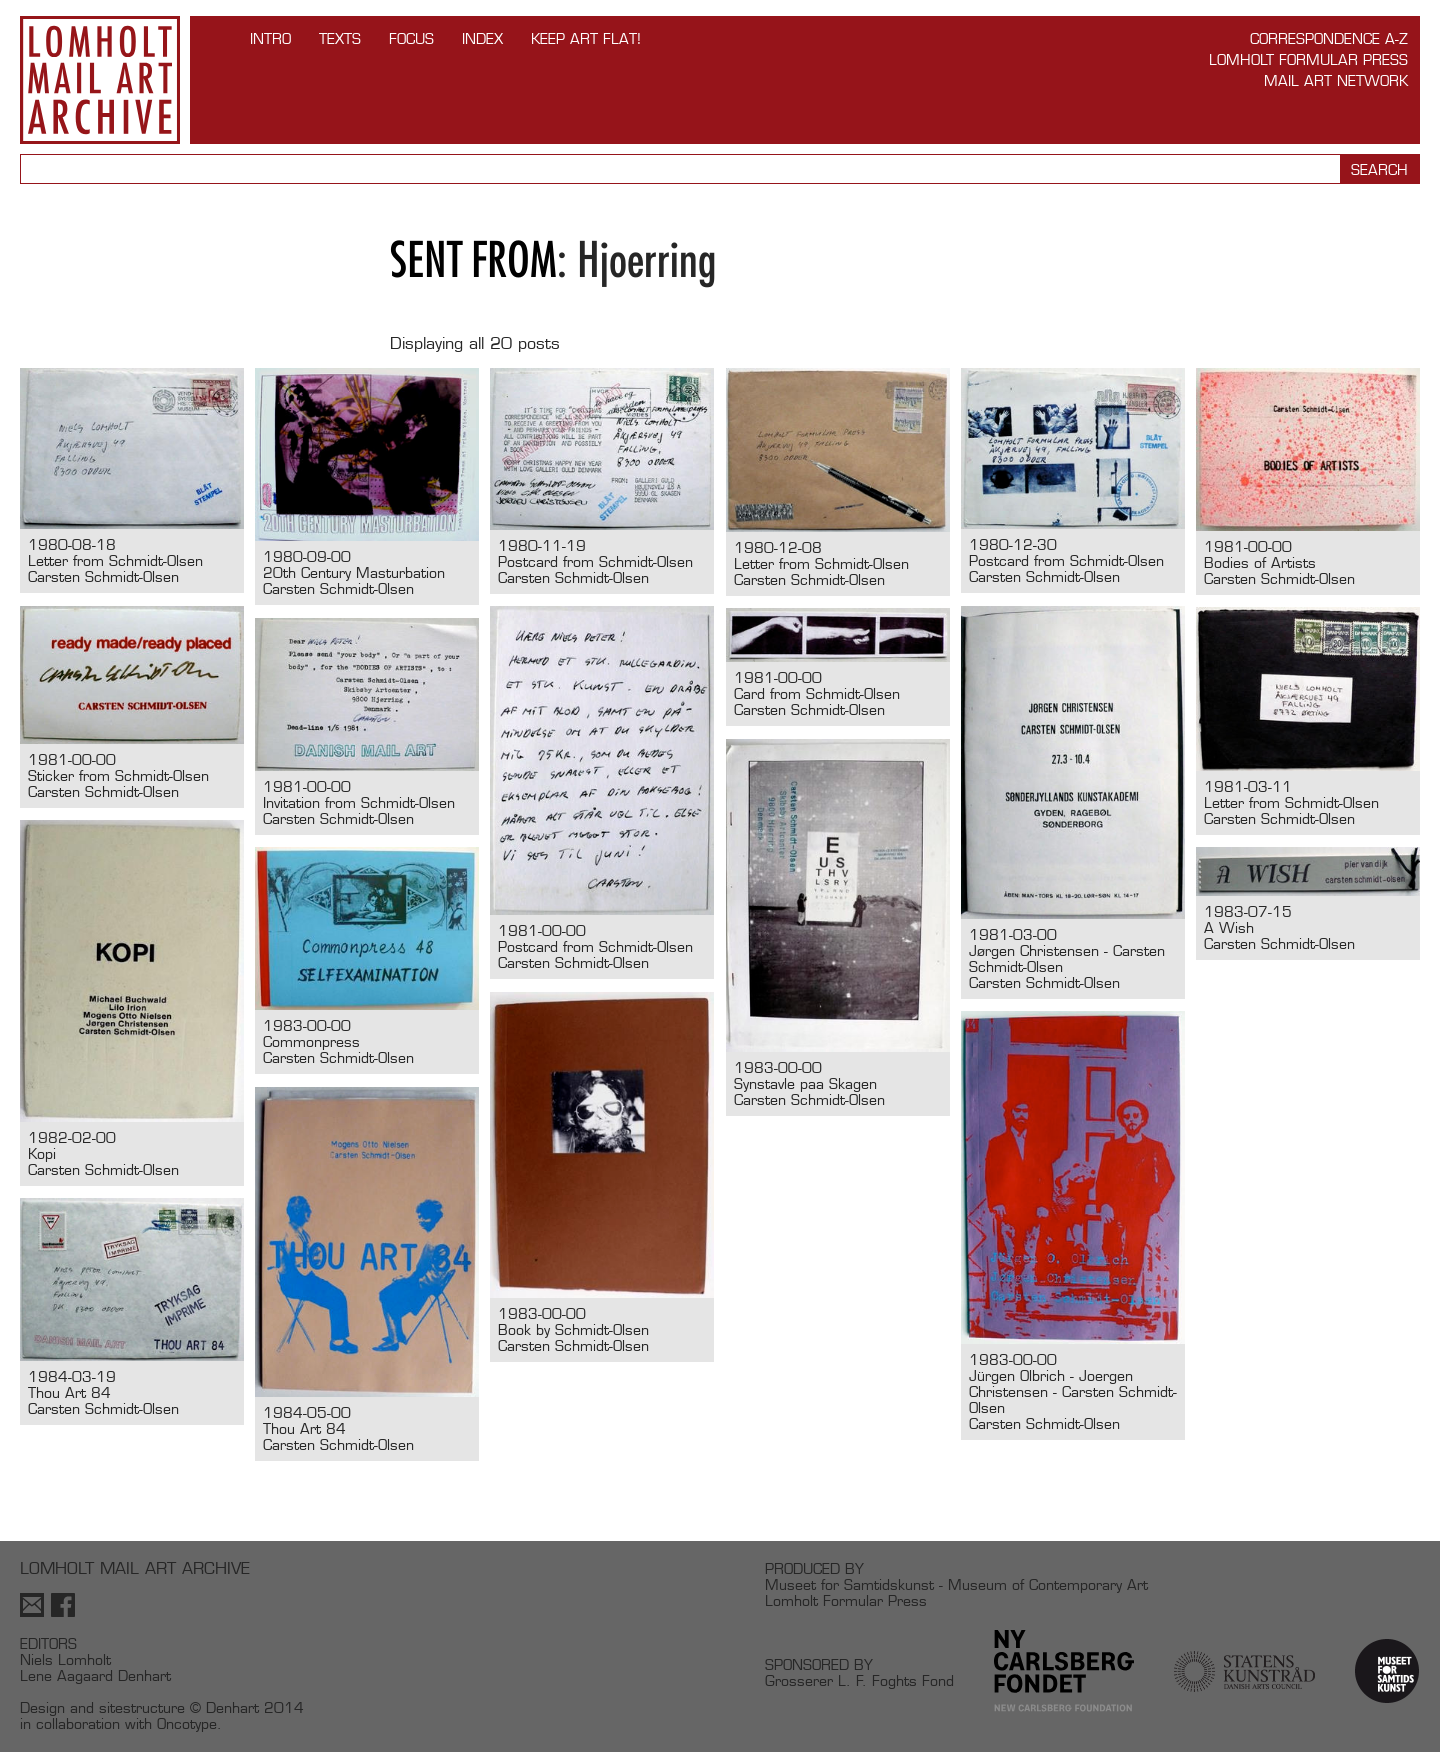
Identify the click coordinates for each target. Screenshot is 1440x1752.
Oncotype (187, 1723)
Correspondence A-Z (1329, 38)
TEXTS (340, 38)
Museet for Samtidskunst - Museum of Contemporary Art (956, 1584)
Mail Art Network (1336, 80)
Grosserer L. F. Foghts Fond (859, 1680)
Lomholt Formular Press (1308, 59)
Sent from (473, 259)
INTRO (270, 38)
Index (482, 38)
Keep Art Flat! (586, 38)
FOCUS (411, 38)
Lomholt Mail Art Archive (100, 80)
